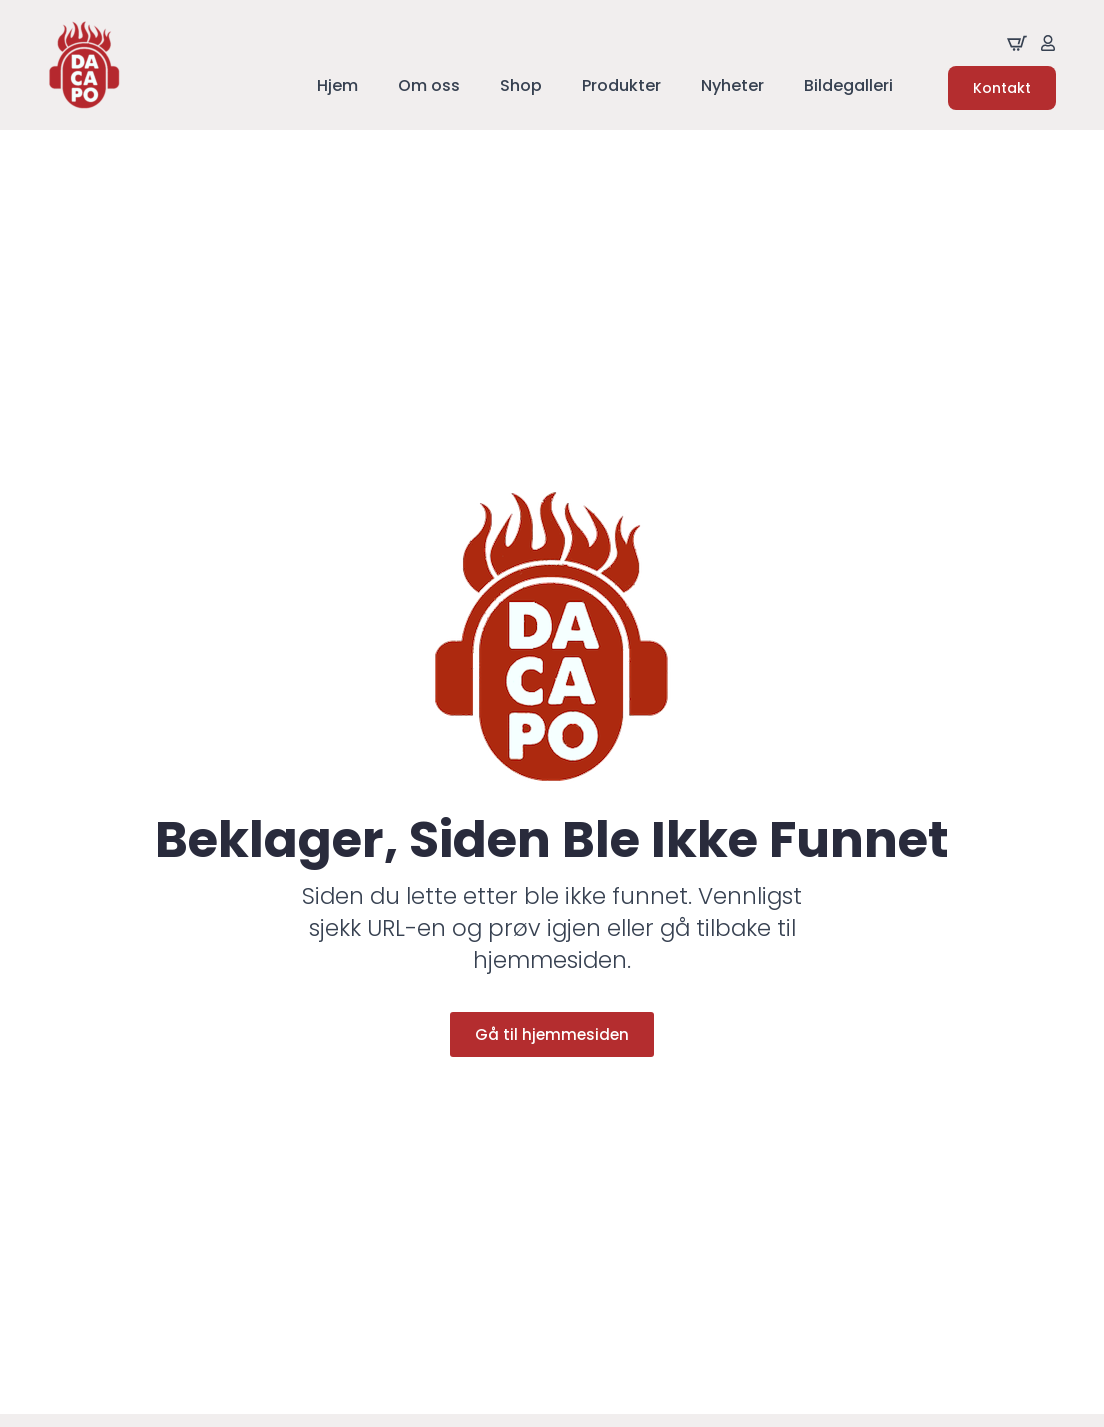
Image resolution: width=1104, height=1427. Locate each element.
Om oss (429, 87)
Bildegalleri (848, 87)
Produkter (621, 87)
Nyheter (732, 87)
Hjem (337, 87)
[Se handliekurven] (1017, 43)
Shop (521, 87)
